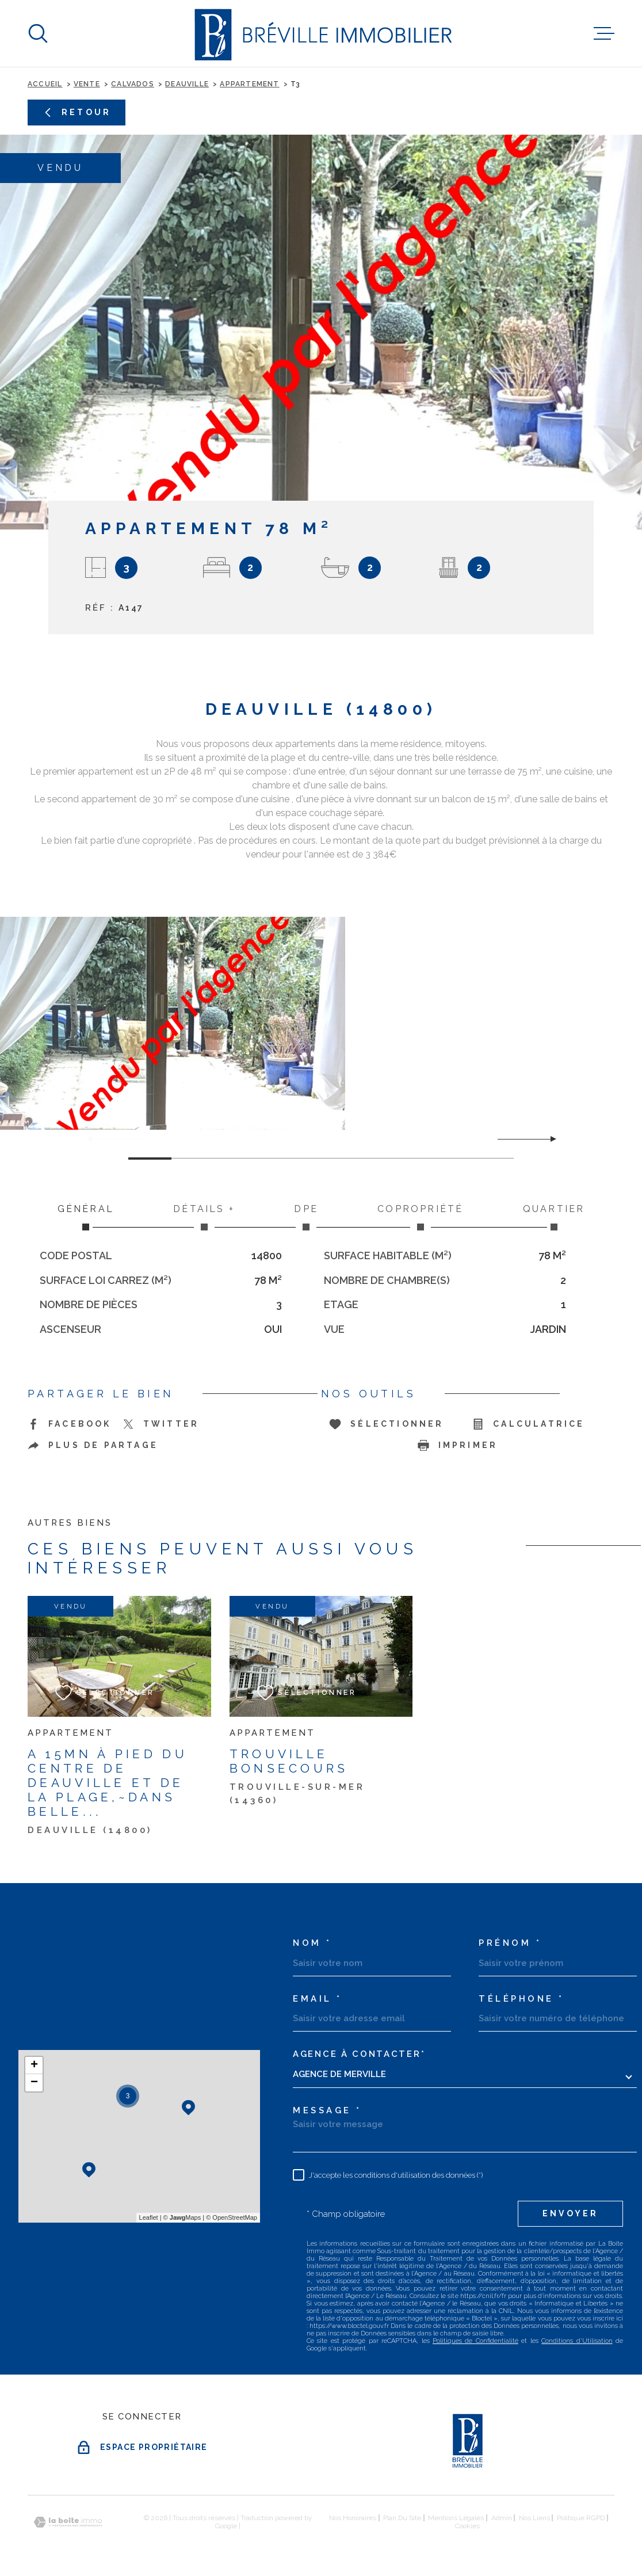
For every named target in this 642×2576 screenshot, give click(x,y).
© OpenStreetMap (231, 2217)
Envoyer (570, 2213)
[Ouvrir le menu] (604, 33)
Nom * (312, 1943)
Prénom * (510, 1943)
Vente (87, 84)
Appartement (249, 84)
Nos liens (534, 2518)
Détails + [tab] (204, 1216)
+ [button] (34, 2065)
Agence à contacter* (359, 2054)
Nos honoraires (352, 2518)
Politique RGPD (581, 2518)
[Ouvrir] (38, 33)
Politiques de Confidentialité (475, 2341)
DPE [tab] (306, 1216)
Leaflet (148, 2217)
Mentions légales (456, 2518)
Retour (76, 112)
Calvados (132, 84)
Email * (317, 1999)
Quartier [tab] (553, 1216)
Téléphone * (521, 1999)
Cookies (467, 2525)
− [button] (34, 2082)
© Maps (182, 2217)
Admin (501, 2518)
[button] (548, 1139)
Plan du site (402, 2518)
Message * (327, 2110)
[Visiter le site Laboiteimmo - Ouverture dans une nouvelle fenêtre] (68, 2522)
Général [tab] (86, 1216)
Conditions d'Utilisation (576, 2341)
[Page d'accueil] (321, 33)
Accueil (45, 84)
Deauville (187, 84)
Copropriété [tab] (420, 1216)
